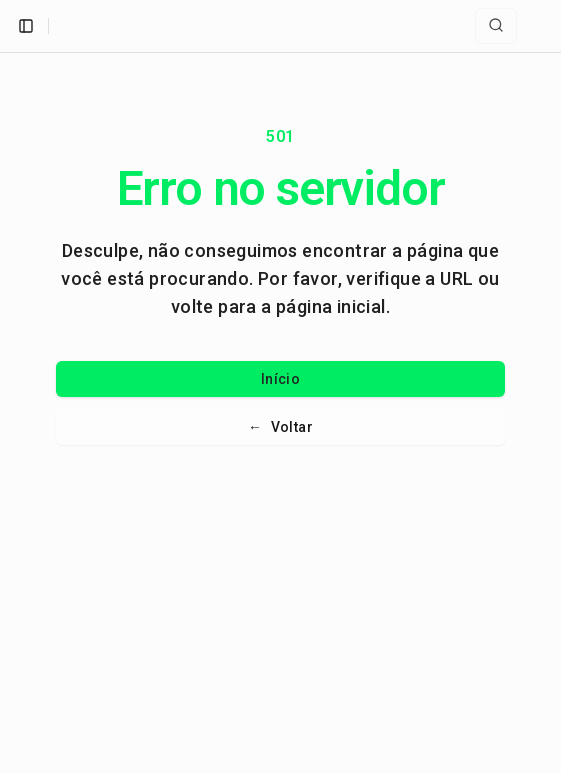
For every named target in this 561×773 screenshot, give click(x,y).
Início (280, 379)
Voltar (280, 427)
